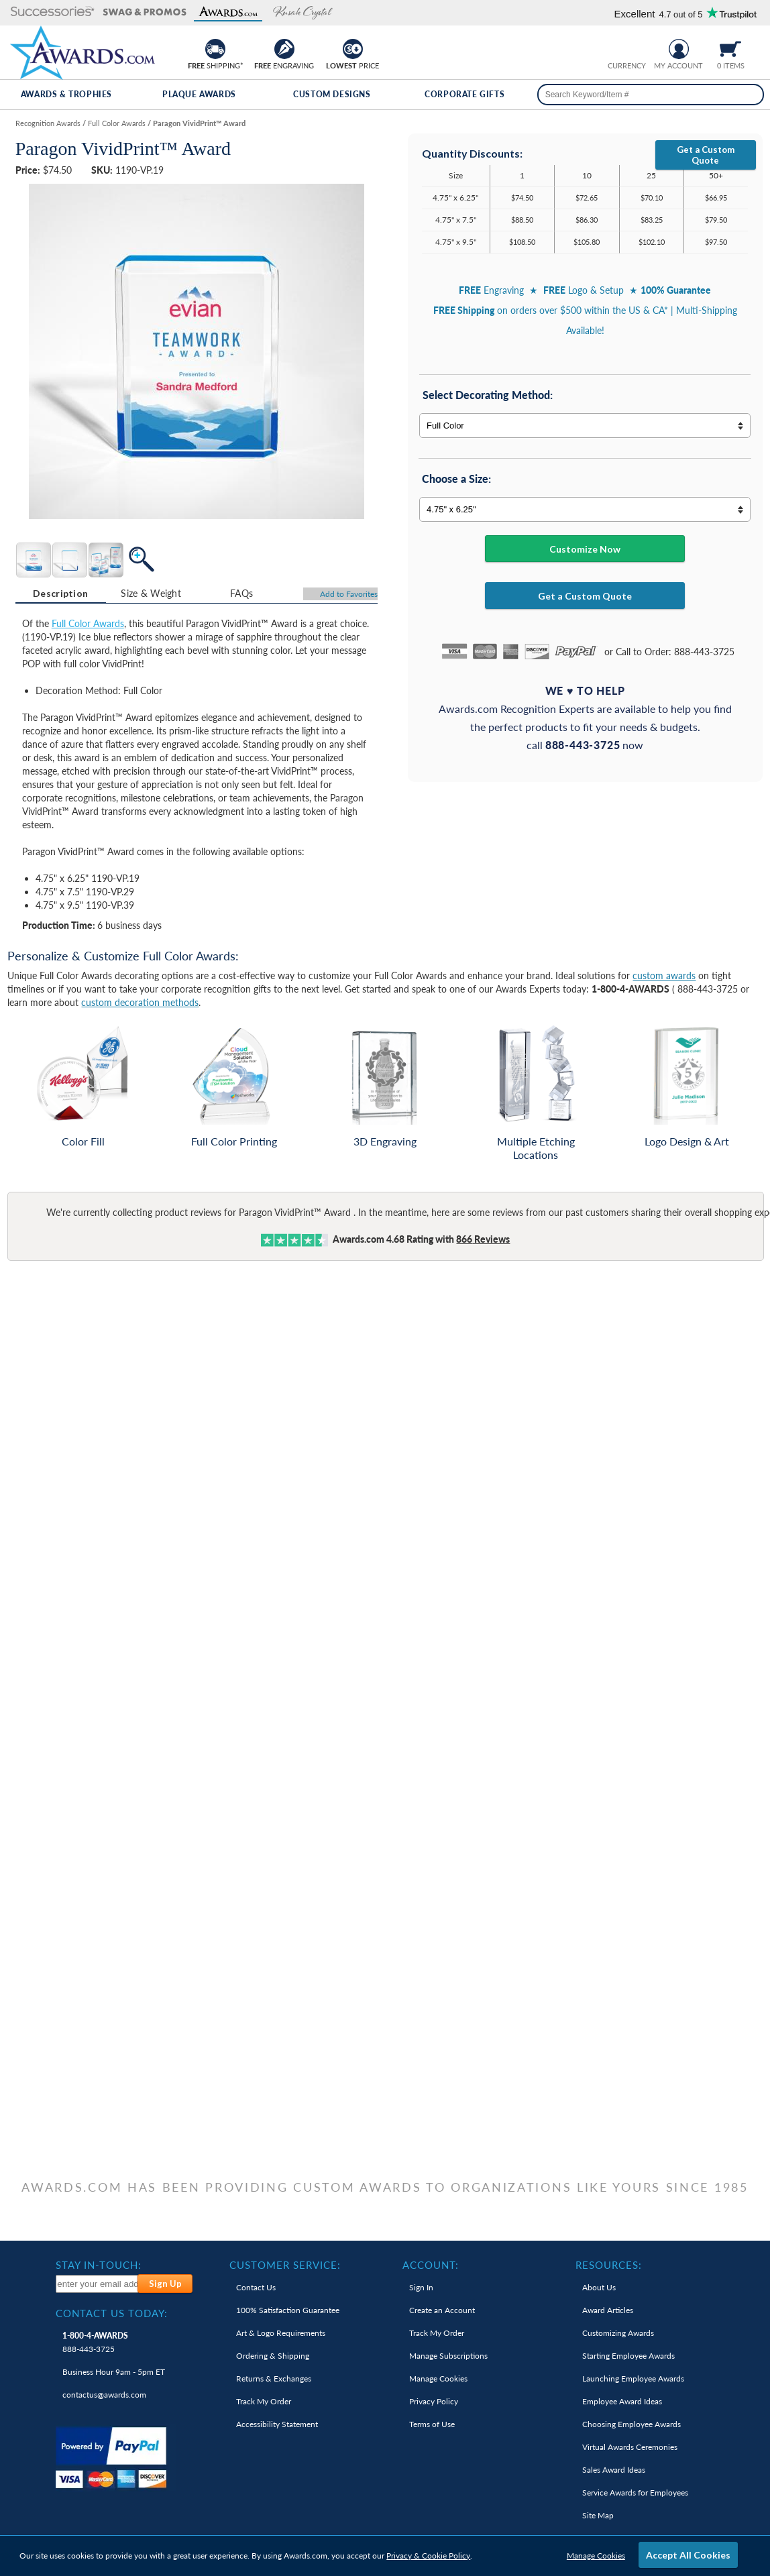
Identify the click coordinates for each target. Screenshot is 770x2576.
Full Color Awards (88, 623)
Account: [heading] (430, 2265)
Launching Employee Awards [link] (633, 2378)
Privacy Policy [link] (433, 2401)
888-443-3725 (95, 2342)
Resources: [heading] (608, 2265)
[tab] (60, 593)
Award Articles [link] (607, 2310)
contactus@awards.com (104, 2395)
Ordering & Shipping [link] (272, 2356)
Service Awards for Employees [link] (635, 2492)
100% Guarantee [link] (287, 2310)
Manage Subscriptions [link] (448, 2356)
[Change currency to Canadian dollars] (636, 47)
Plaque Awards (199, 94)
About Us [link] (599, 2287)
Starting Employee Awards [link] (628, 2356)
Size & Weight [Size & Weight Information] (151, 593)
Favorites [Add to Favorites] (349, 594)
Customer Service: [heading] (285, 2265)
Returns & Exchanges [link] (273, 2378)
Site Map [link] (598, 2515)
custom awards (664, 975)
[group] (626, 47)
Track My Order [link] (263, 2401)
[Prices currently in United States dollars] (616, 47)
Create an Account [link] (442, 2310)
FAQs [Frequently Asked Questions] (241, 593)
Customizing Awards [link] (618, 2333)
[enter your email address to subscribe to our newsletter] (97, 2284)
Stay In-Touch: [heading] (99, 2265)
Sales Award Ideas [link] (613, 2470)
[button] (53, 12)
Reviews (483, 1239)
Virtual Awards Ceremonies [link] (629, 2447)
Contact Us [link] (256, 2287)
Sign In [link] (421, 2287)
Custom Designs (331, 94)
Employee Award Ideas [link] (622, 2401)
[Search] (748, 94)
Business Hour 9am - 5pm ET (113, 2372)
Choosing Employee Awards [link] (631, 2424)
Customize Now (584, 549)
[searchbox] (650, 94)
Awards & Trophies (66, 94)
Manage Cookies (596, 2556)
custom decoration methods (140, 1002)
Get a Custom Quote (705, 155)
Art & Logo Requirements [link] (280, 2333)
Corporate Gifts (464, 94)
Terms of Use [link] (432, 2424)
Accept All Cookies (688, 2555)
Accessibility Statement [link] (277, 2424)
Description (60, 593)
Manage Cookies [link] (438, 2378)
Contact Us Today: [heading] (112, 2313)
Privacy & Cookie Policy (428, 2556)
